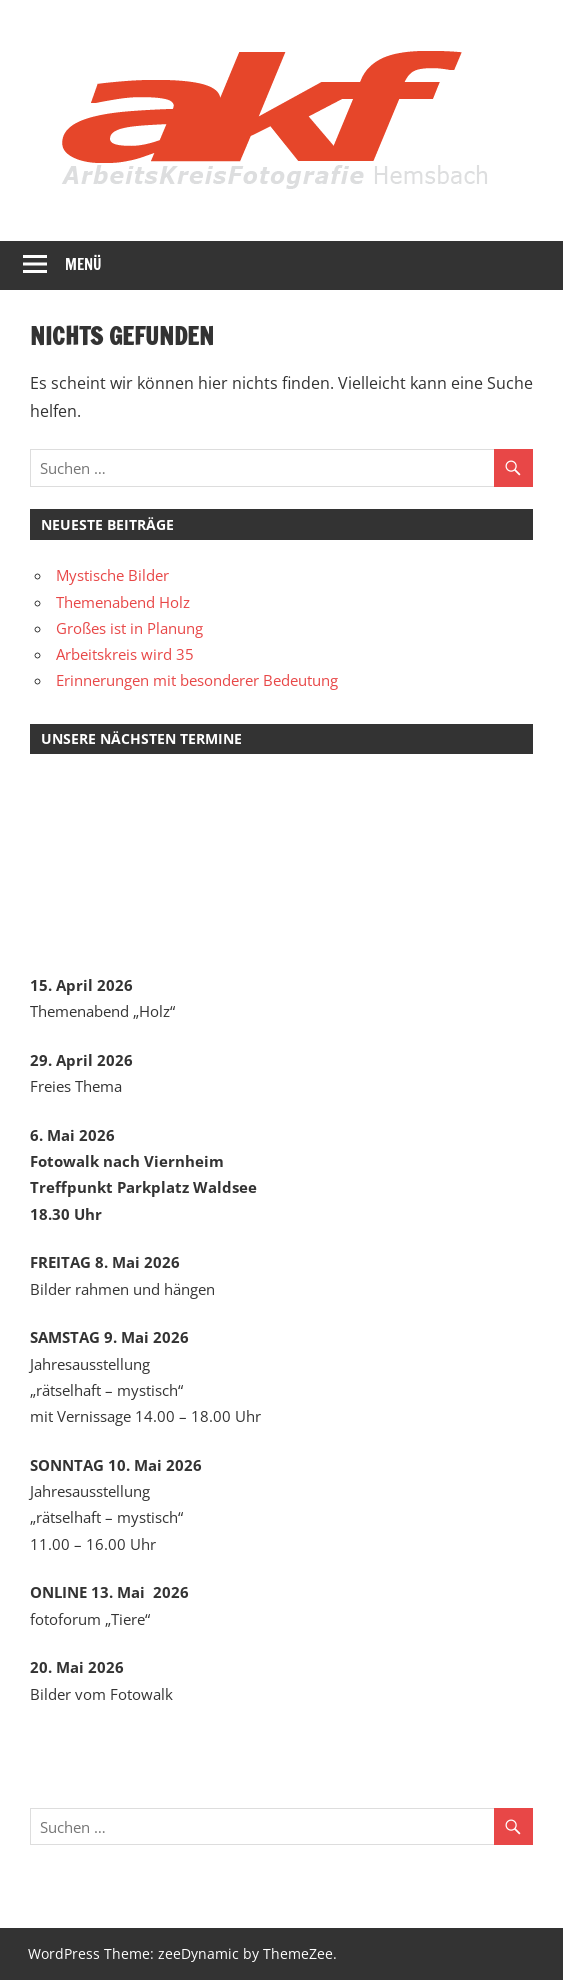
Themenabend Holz (123, 602)
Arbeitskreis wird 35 (125, 654)
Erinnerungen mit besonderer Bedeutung (197, 680)
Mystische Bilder (112, 575)
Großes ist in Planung (129, 628)
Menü (83, 264)
